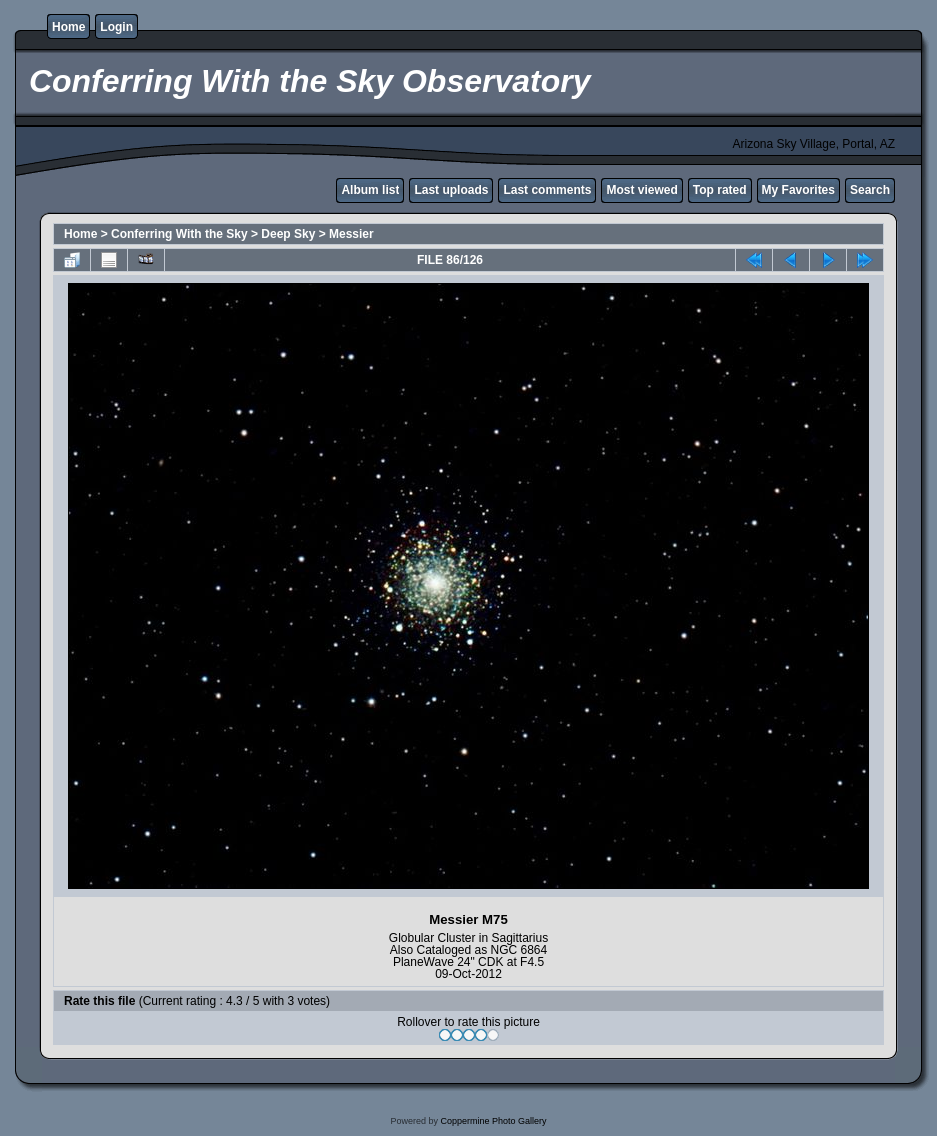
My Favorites (798, 190)
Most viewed (641, 190)
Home (68, 27)
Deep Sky (288, 234)
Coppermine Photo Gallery (493, 1121)
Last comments (547, 190)
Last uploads (451, 190)
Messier (351, 234)
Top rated (720, 190)
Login (116, 27)
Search (870, 190)
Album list (370, 190)
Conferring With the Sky (179, 234)
